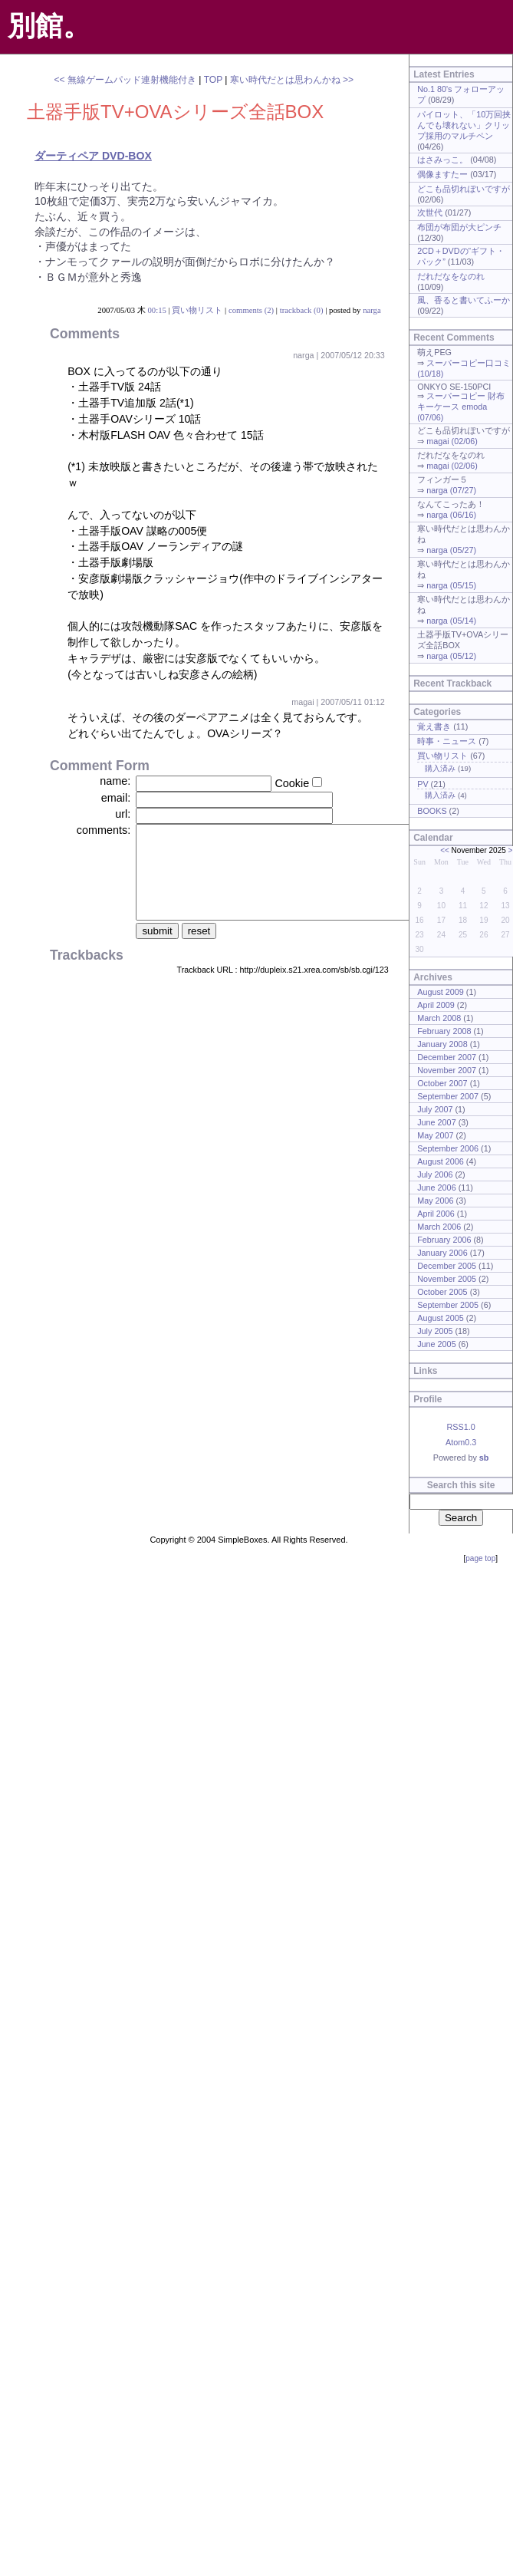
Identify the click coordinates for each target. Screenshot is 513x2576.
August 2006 (440, 1161)
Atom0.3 (461, 1442)
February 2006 (444, 1239)
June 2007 (436, 1122)
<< (444, 850)
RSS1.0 (460, 1426)
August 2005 (440, 1318)
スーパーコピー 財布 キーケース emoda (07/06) (461, 406)
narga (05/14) (451, 620)
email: (115, 798)
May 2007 (435, 1135)
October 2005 (442, 1291)
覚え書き (434, 726)
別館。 (49, 25)
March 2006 (439, 1226)
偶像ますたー (442, 174)
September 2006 (447, 1148)
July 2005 (434, 1331)
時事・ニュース (446, 741)
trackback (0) (302, 310)
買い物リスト (197, 310)
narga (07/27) (451, 490)
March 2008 (439, 1018)
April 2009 (436, 1005)
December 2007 (446, 1057)
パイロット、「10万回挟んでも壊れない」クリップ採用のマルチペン (464, 125)
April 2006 (436, 1213)
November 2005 (446, 1278)
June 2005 (436, 1344)
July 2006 (434, 1174)
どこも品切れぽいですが (463, 188)
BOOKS (431, 810)
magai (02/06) (452, 441)
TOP (213, 79)
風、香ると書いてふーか (463, 300)
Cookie (292, 783)
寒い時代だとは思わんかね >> (292, 79)
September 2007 (447, 1096)
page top (480, 1558)
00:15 (156, 310)
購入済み (440, 768)
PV (422, 784)
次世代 (429, 212)
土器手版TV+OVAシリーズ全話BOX (175, 111)
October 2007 (442, 1083)
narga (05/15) (451, 585)
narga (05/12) (451, 655)
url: (122, 814)
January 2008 (442, 1044)
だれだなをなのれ (451, 276)
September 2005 (447, 1304)
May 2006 (435, 1200)
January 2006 (442, 1252)
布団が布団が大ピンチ (459, 227)
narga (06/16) (451, 514)
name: (115, 781)
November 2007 (446, 1070)
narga (372, 310)
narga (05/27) (451, 550)
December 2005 (446, 1265)
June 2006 (436, 1187)
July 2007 (434, 1109)
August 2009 (440, 991)
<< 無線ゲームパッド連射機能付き (125, 79)
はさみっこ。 (442, 159)
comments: (103, 830)
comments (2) (251, 310)
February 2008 (444, 1031)
